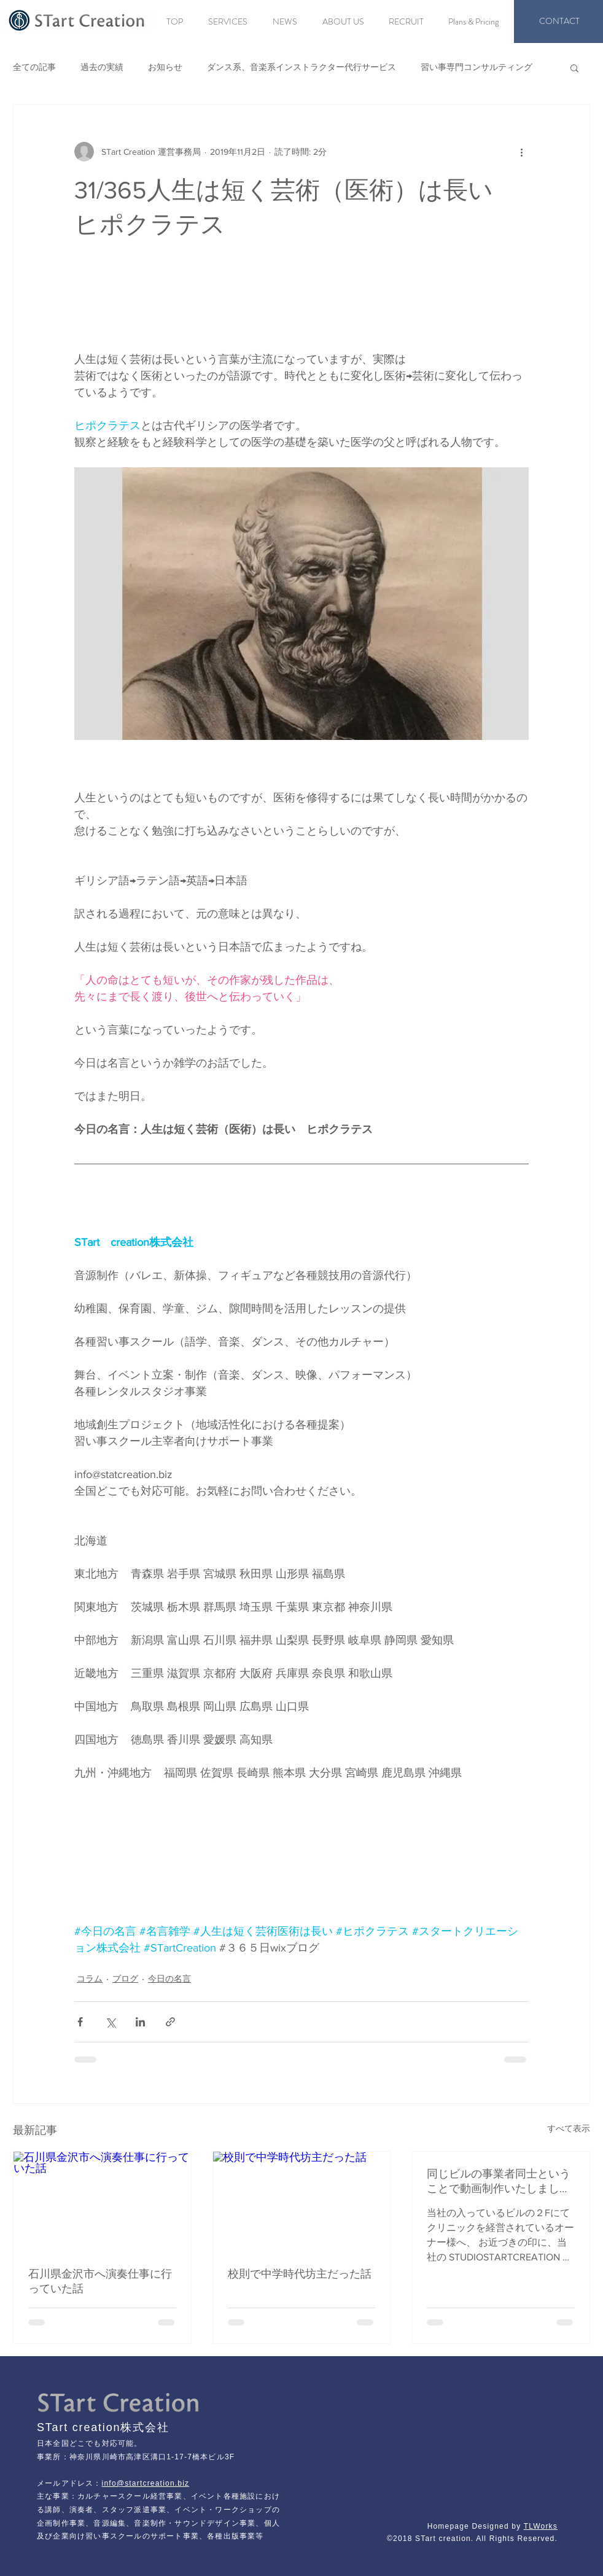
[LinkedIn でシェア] (140, 2022)
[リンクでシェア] (170, 2022)
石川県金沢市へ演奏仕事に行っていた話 (100, 2281)
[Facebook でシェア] (80, 2022)
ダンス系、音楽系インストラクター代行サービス (301, 67)
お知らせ (165, 67)
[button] (574, 67)
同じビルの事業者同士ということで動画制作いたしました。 (498, 2182)
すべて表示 (568, 2128)
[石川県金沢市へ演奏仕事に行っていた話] (102, 2201)
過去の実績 (101, 67)
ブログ (125, 1978)
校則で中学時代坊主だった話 (300, 2274)
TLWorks (541, 2526)
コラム (90, 1978)
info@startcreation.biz (146, 2483)
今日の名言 (169, 1978)
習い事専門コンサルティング (476, 67)
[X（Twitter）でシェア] (110, 2022)
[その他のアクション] (521, 151)
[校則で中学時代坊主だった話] (302, 2201)
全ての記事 (34, 67)
